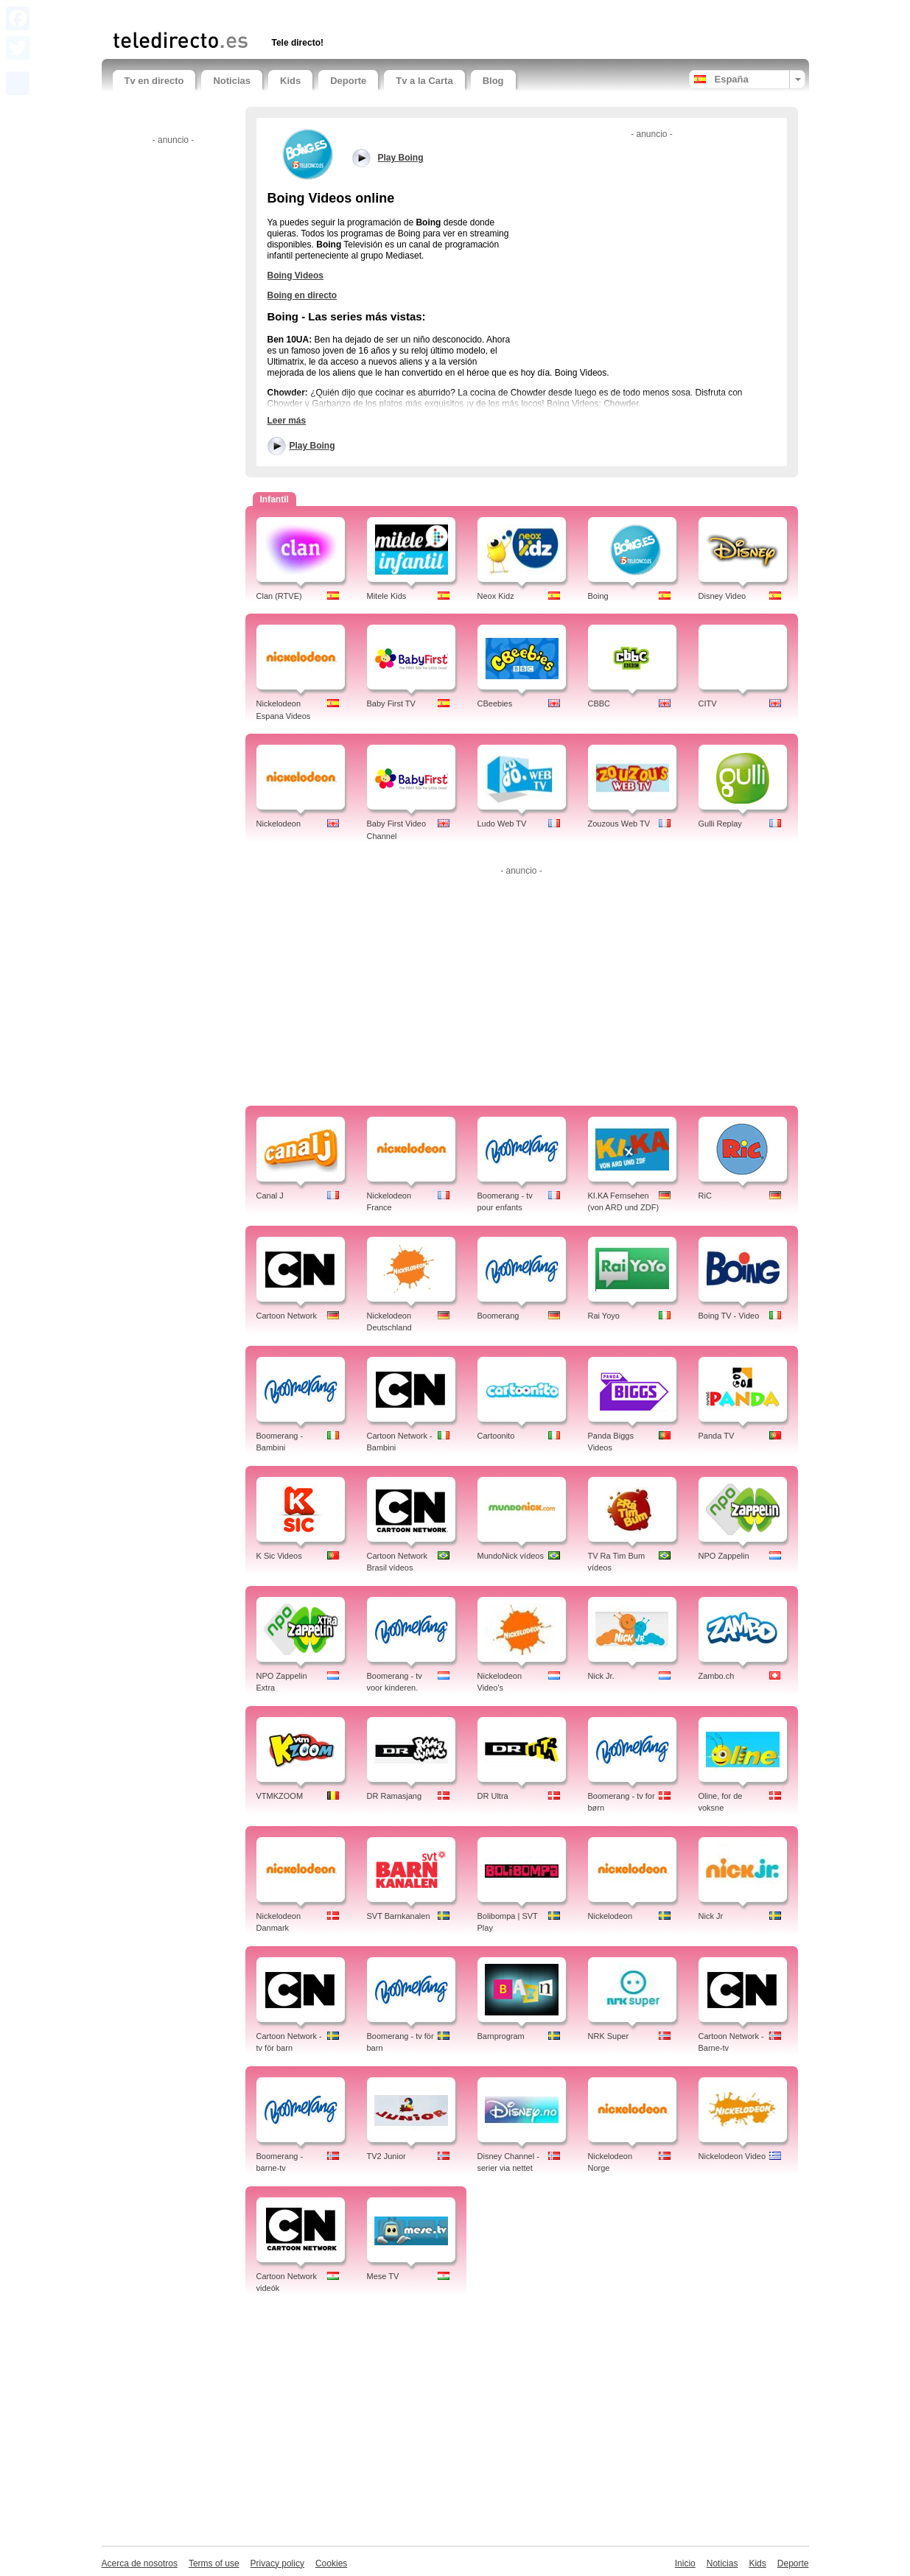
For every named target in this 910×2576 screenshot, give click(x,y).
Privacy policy (277, 2563)
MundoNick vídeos (511, 1555)
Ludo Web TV (502, 823)
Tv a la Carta (424, 80)
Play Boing (312, 446)
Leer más (287, 420)
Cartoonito (496, 1435)
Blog (493, 80)
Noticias (232, 80)
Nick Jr (711, 1916)
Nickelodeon (278, 823)
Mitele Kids (387, 596)
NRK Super (608, 2036)
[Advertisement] (285, 12)
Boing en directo (302, 295)
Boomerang (498, 1315)
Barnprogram (501, 2036)
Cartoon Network (287, 1315)
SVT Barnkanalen (398, 1916)
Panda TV (717, 1435)
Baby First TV (391, 703)
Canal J (270, 1195)
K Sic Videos (279, 1555)
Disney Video (722, 596)
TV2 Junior (386, 2156)
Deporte (348, 80)
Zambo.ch (717, 1675)
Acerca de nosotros (140, 2563)
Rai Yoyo (604, 1315)
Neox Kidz (495, 596)
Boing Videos (295, 275)
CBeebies (495, 703)
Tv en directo (154, 80)
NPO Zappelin (724, 1555)
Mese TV (383, 2276)
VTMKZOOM (280, 1795)
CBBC (599, 703)
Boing (598, 596)
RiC (705, 1195)
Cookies (331, 2563)
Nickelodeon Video (732, 2156)
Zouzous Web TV (619, 823)
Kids (290, 80)
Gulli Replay (720, 823)
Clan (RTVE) (279, 596)
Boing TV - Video (729, 1315)
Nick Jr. (601, 1675)
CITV (708, 703)
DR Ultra (492, 1795)
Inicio (685, 2563)
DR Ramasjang (394, 1795)
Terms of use (214, 2563)
